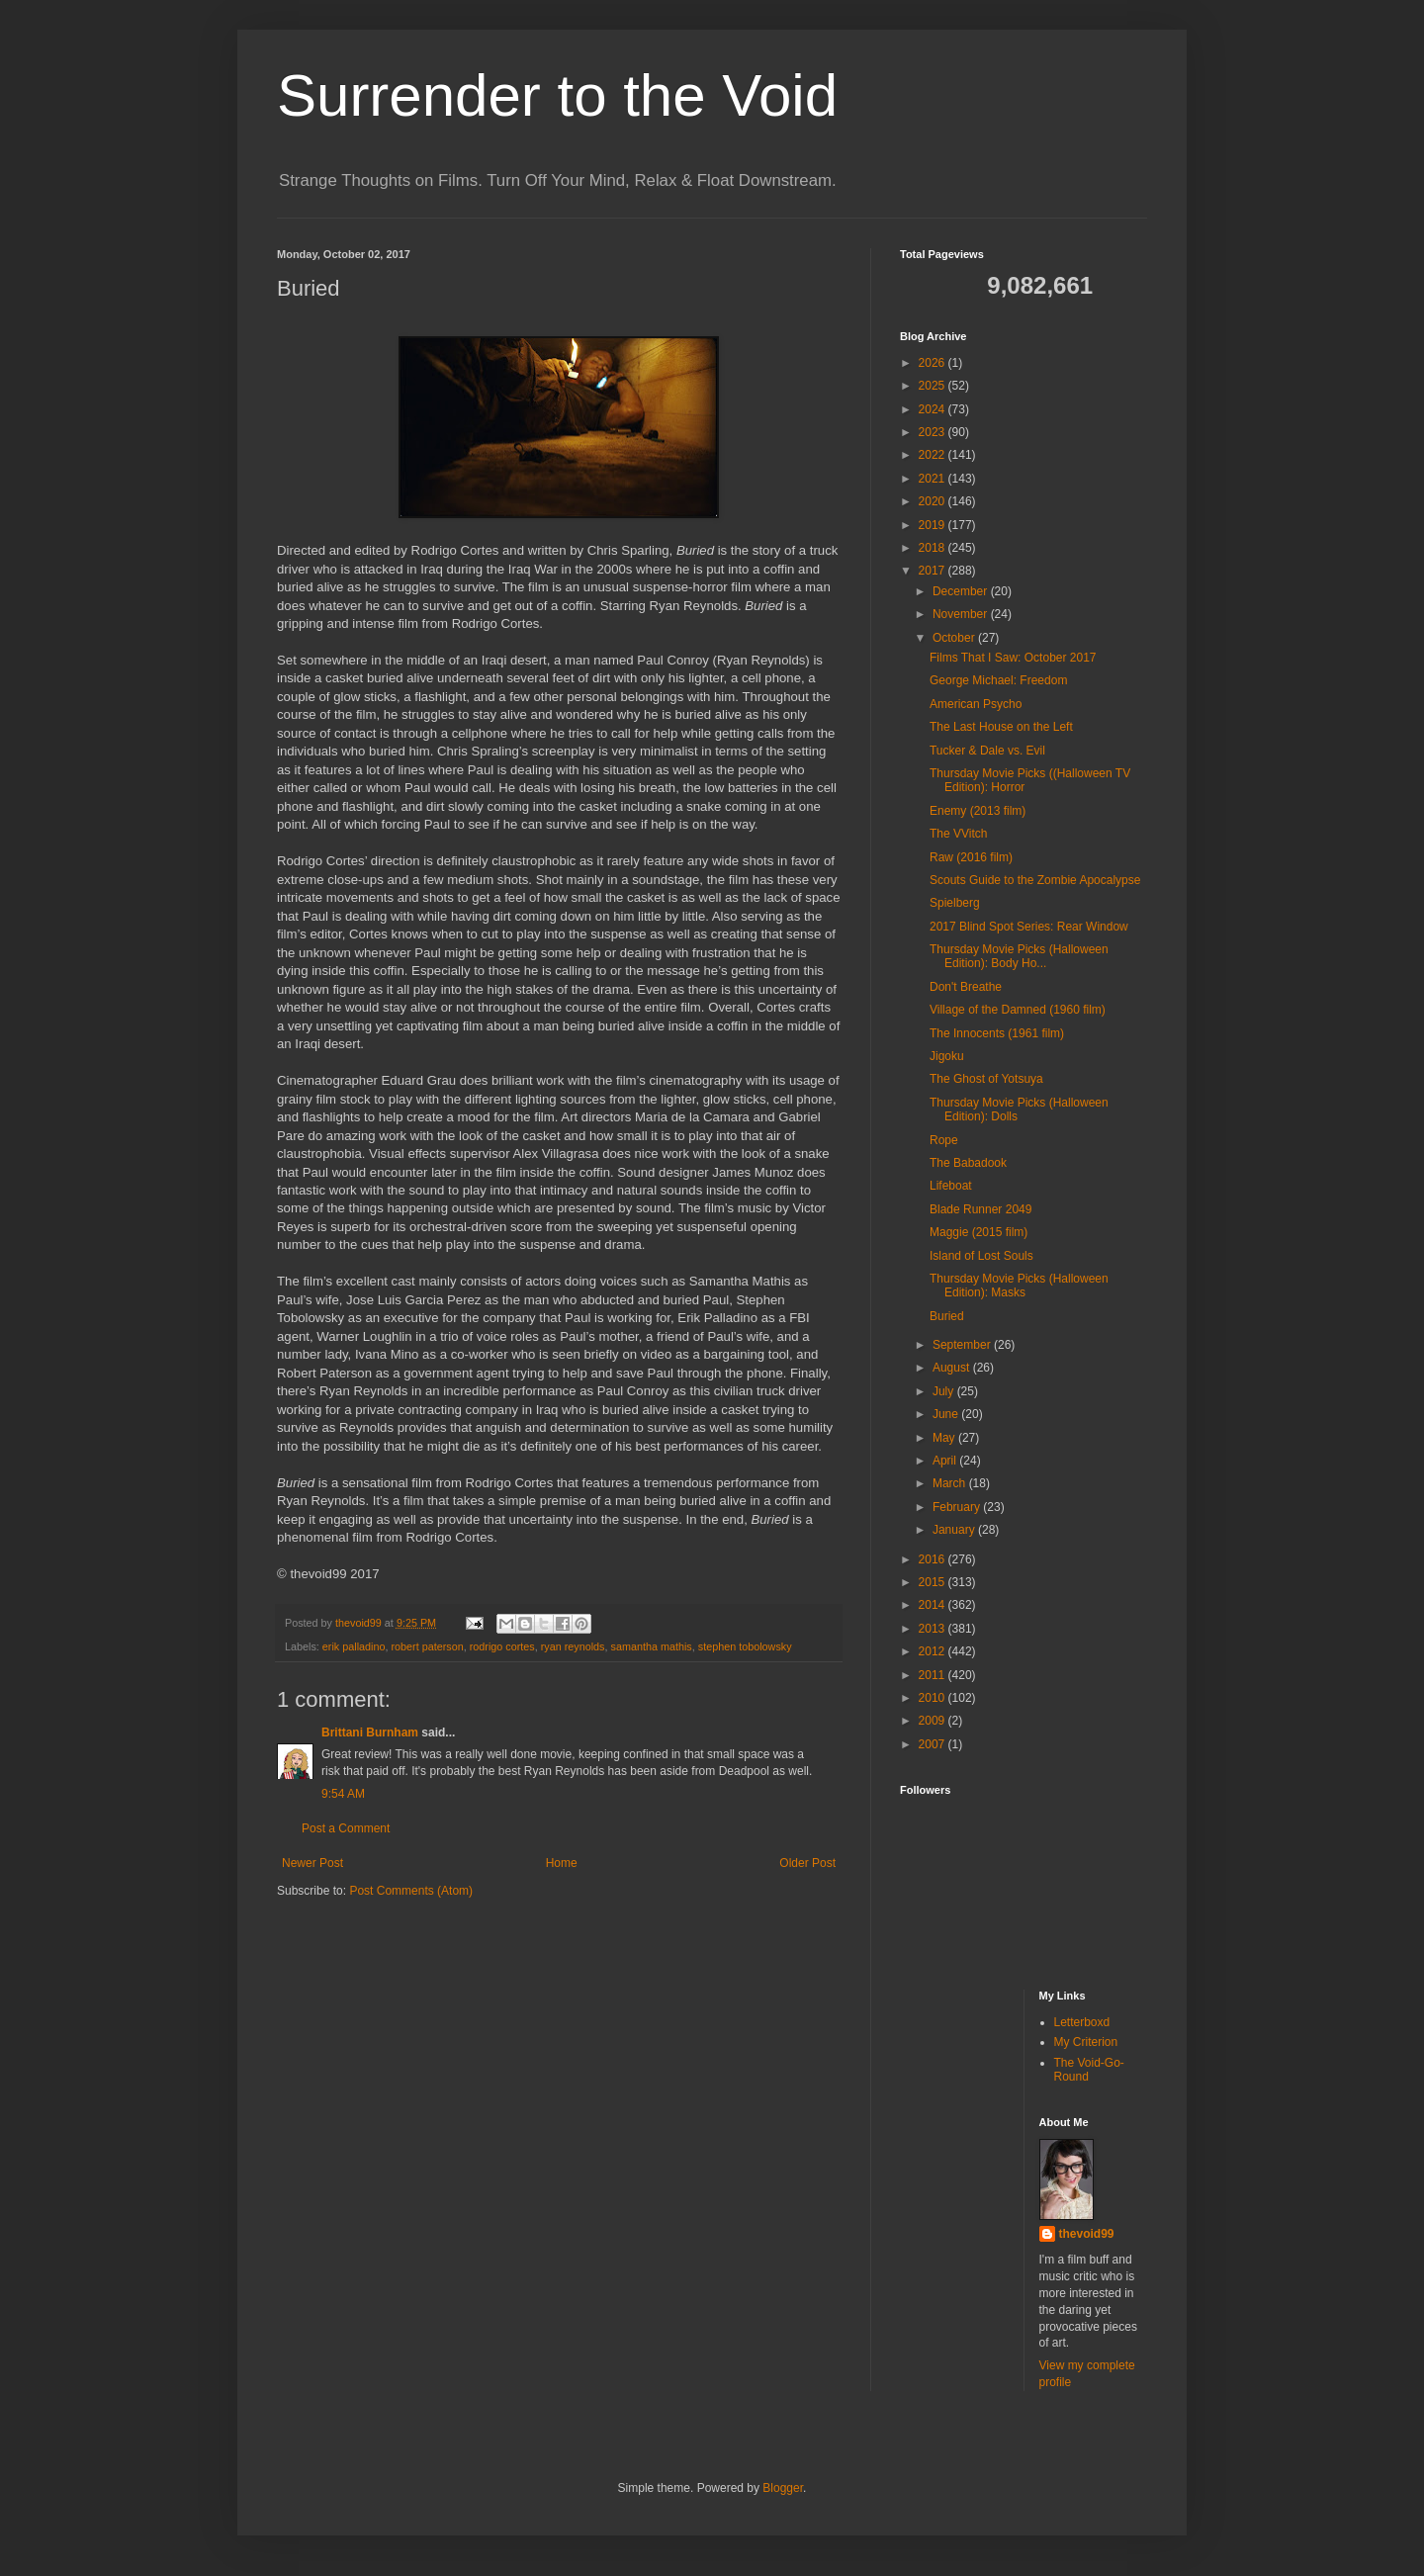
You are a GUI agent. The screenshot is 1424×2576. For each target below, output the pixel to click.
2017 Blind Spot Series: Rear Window (1029, 926)
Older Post (807, 1863)
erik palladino (354, 1646)
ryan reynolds (573, 1646)
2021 (933, 479)
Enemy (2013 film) (977, 811)
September (963, 1345)
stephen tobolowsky (745, 1646)
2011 (933, 1675)
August (953, 1368)
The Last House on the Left (1001, 727)
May (945, 1438)
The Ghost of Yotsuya (986, 1079)
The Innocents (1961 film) (997, 1033)
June (947, 1414)
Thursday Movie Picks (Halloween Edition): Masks (1019, 1285)
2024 (933, 409)
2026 (933, 363)
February (958, 1507)
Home (562, 1863)
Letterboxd (1082, 2022)
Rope (944, 1140)
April (946, 1460)
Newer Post (312, 1863)
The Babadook (968, 1163)
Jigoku (947, 1056)
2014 (933, 1605)
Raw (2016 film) (971, 857)
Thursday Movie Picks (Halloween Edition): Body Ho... (1019, 956)
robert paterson (427, 1646)
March (951, 1483)
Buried (947, 1316)
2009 (933, 1721)
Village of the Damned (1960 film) (1018, 1010)
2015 (933, 1582)
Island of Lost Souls (981, 1256)
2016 (933, 1559)
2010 (933, 1698)
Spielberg (955, 903)
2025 (933, 386)
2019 (933, 525)
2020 (933, 501)
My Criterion (1086, 2042)
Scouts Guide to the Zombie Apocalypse (1035, 880)
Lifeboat (951, 1186)
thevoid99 (1086, 2234)
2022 (933, 455)
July (945, 1391)
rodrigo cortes (502, 1646)
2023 (933, 432)
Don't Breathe (966, 987)
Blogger (782, 2488)
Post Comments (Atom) (411, 1891)
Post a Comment (346, 1828)
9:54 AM (343, 1794)
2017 (933, 570)
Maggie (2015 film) (978, 1232)
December (962, 591)
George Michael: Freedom (998, 680)
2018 (933, 548)
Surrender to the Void (557, 95)
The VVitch (958, 834)
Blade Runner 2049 (980, 1209)
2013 (933, 1629)
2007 (933, 1744)
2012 (933, 1651)
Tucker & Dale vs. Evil (987, 750)
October (955, 638)
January (955, 1530)
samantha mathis (651, 1646)
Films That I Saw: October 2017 (1013, 658)
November (962, 614)
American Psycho (976, 704)
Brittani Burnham (369, 1732)
